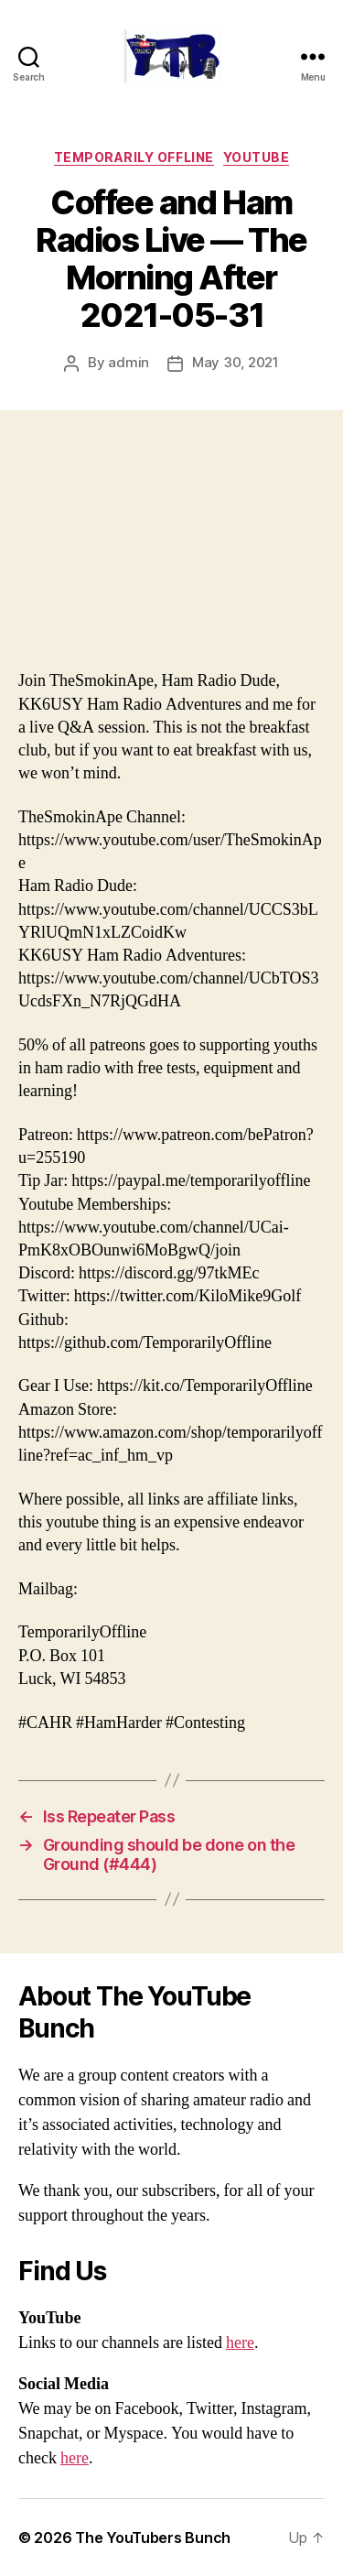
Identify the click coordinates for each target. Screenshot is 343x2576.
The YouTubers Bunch (152, 2537)
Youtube (256, 157)
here (240, 2342)
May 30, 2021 (235, 362)
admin (128, 362)
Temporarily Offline (134, 157)
